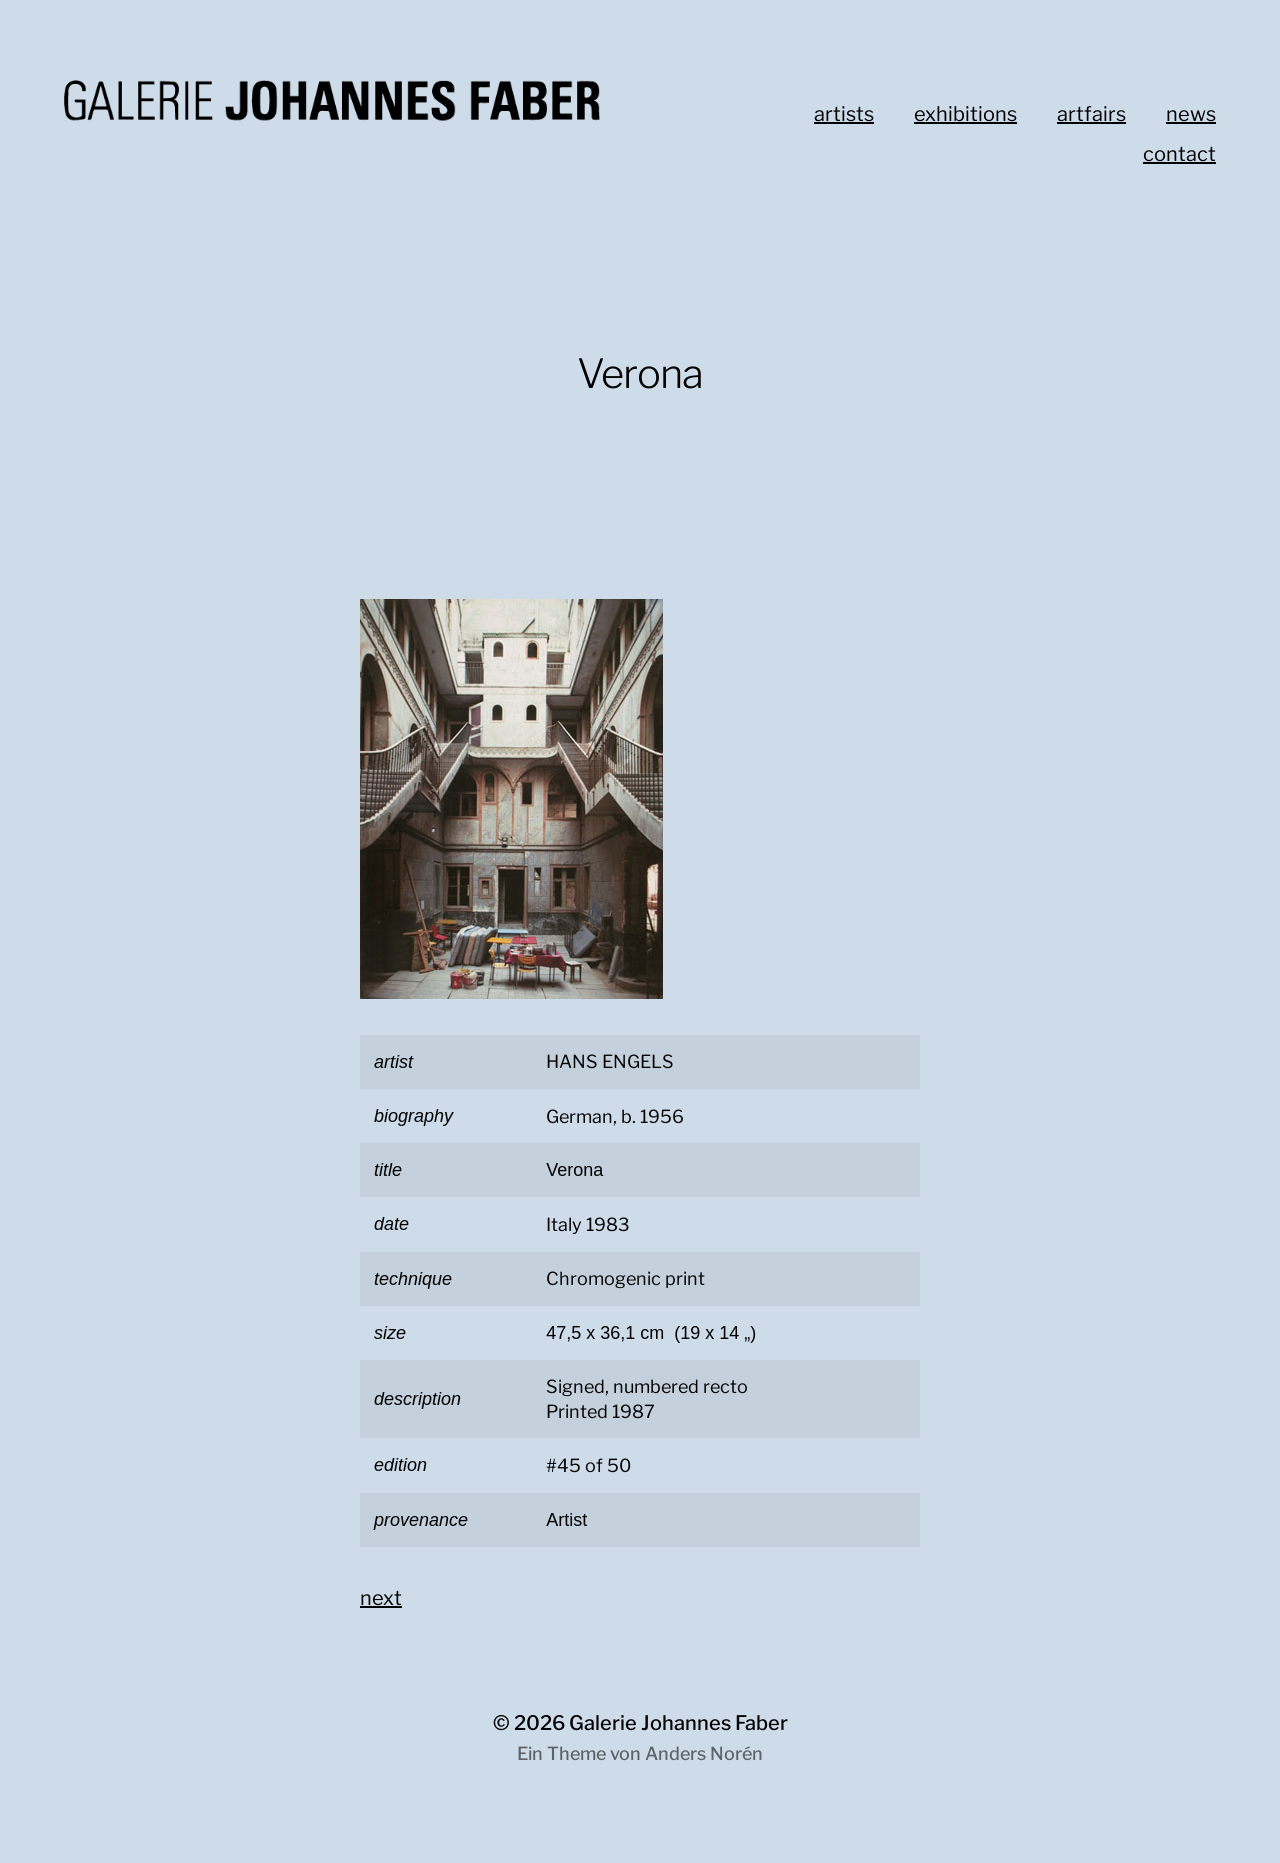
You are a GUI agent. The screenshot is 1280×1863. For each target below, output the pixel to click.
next (381, 1598)
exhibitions (965, 114)
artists (844, 114)
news (1191, 114)
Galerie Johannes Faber (678, 1723)
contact (1179, 154)
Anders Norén (704, 1753)
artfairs (1091, 114)
